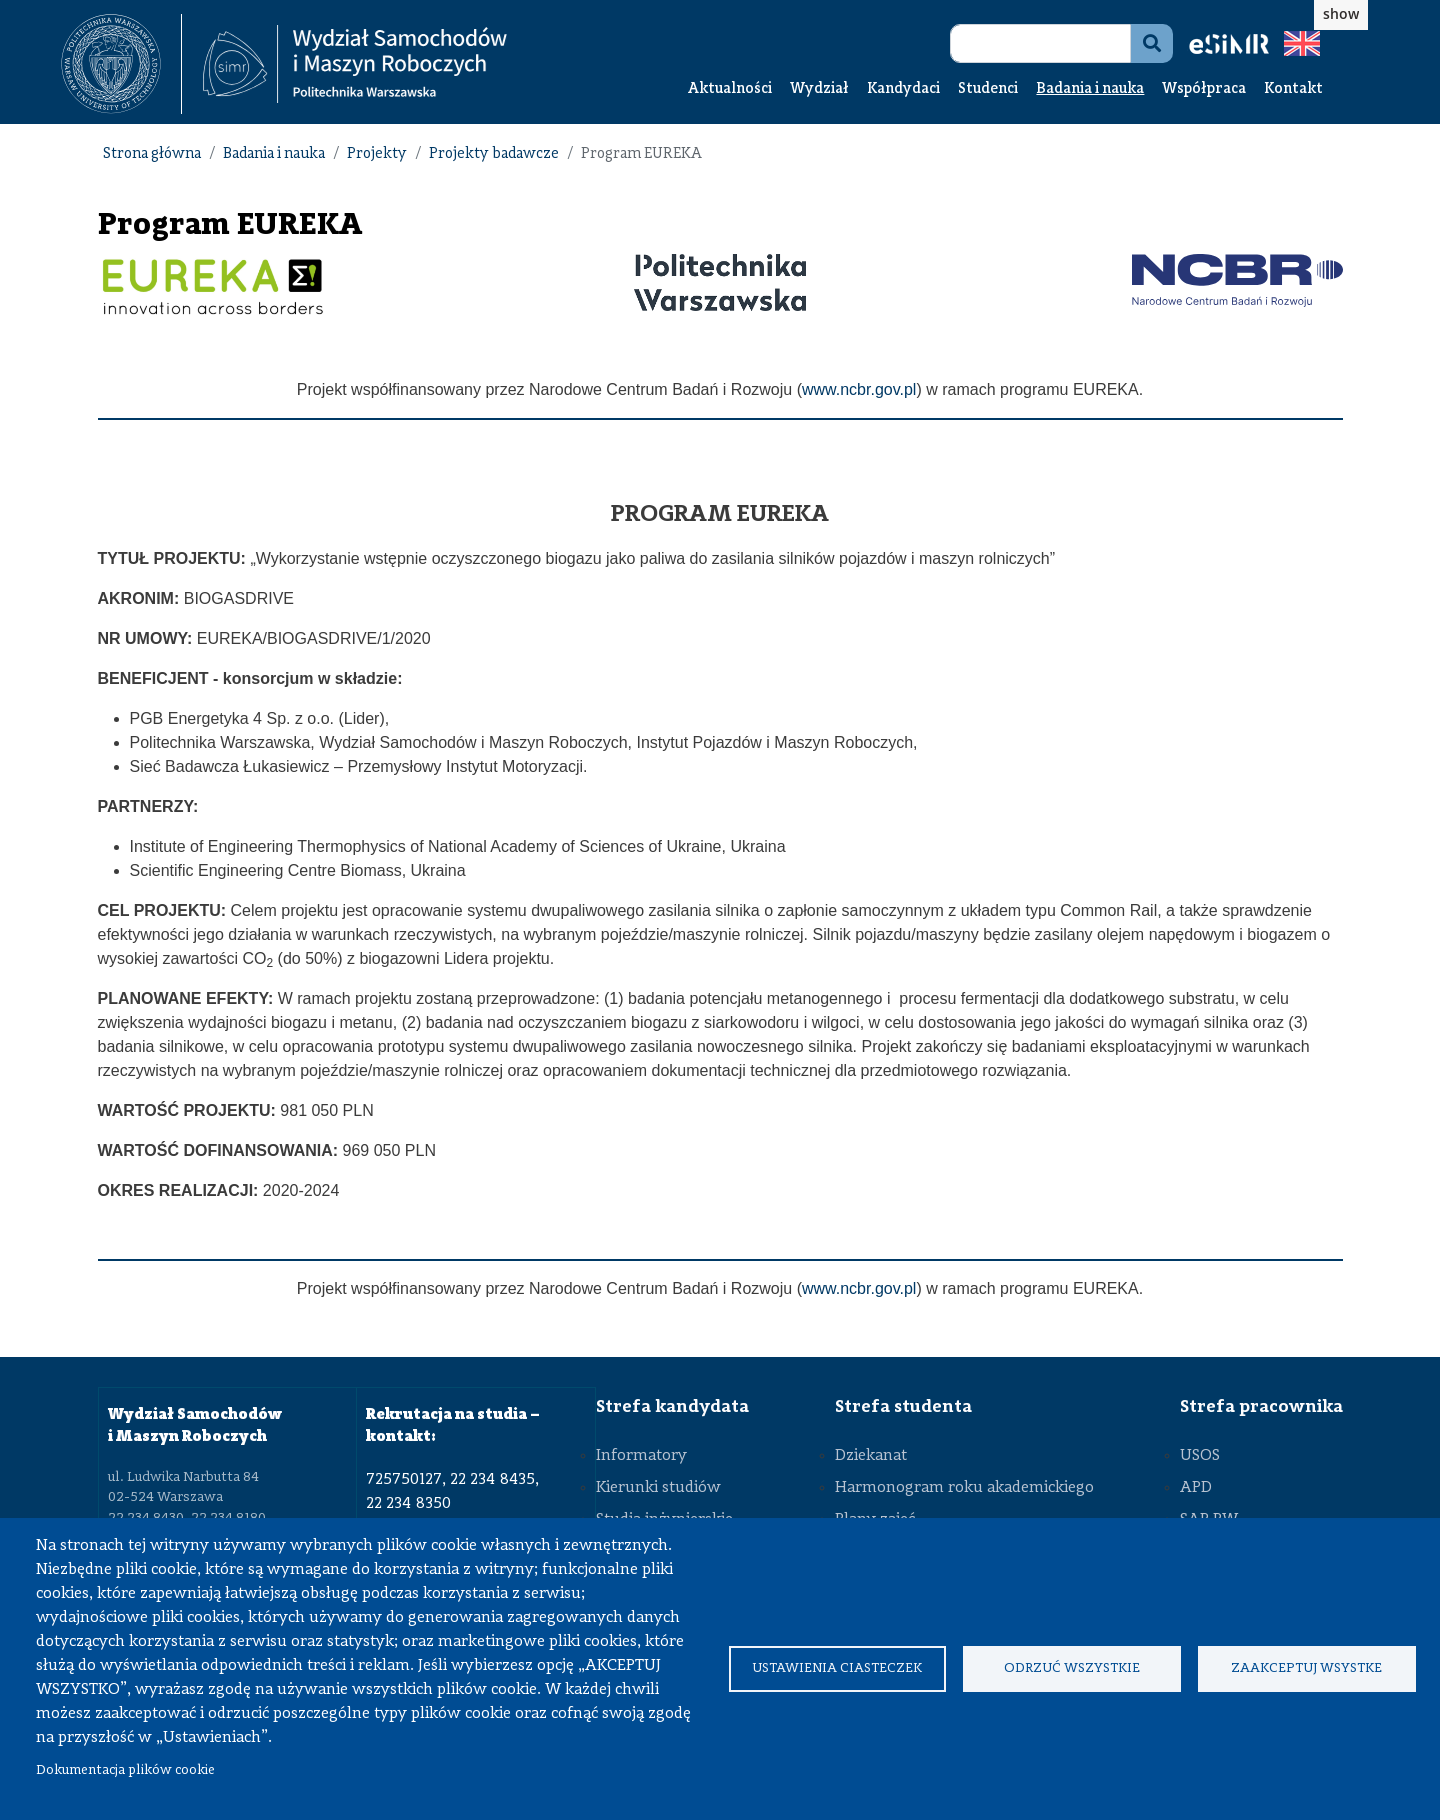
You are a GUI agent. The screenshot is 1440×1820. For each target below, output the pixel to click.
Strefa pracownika (1261, 1407)
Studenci (988, 89)
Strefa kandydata (672, 1407)
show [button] (1341, 13)
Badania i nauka (1090, 89)
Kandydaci (903, 89)
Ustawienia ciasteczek (837, 1668)
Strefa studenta (903, 1407)
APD (1196, 1488)
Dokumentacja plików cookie (125, 1770)
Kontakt (1293, 89)
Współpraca (1204, 89)
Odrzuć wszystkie (1072, 1668)
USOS (1200, 1456)
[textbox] (121, 64)
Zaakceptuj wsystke (1306, 1668)
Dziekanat (871, 1456)
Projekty (377, 154)
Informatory (641, 1456)
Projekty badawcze (494, 154)
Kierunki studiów (658, 1488)
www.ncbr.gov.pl (859, 389)
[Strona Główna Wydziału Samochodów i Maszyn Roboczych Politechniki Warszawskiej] (355, 64)
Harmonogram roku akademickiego (964, 1488)
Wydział (819, 89)
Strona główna (152, 154)
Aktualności (730, 89)
